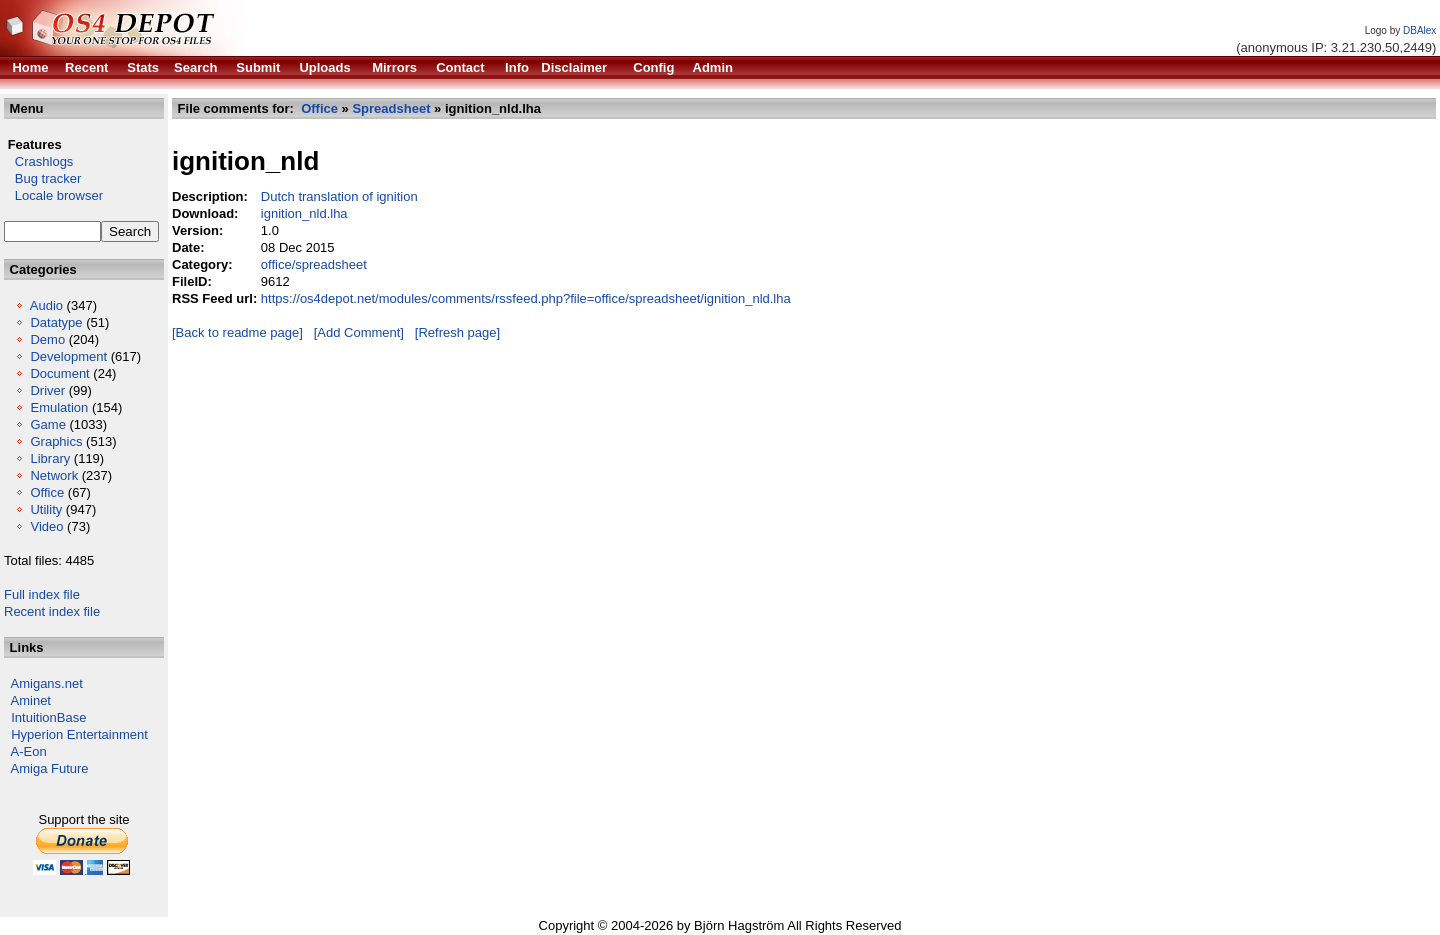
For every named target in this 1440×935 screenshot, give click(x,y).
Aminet (31, 700)
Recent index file (52, 611)
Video (46, 526)
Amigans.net (47, 683)
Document (59, 373)
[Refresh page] (457, 332)
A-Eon (29, 751)
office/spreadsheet (314, 264)
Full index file (42, 594)
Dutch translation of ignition (339, 196)
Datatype (56, 322)
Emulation (59, 407)
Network (54, 475)
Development (68, 356)
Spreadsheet (391, 108)
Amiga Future (50, 768)
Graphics (56, 441)
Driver (47, 390)
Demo (47, 339)
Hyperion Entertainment (79, 734)
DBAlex (1419, 30)
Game (47, 424)
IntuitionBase (48, 717)
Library (50, 458)
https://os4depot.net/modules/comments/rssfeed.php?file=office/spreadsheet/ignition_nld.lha (526, 298)
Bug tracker (42, 178)
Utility (46, 509)
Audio (46, 305)
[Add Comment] (359, 332)
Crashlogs (38, 161)
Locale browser (53, 195)
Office (47, 492)
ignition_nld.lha (304, 213)
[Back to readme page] (237, 332)
